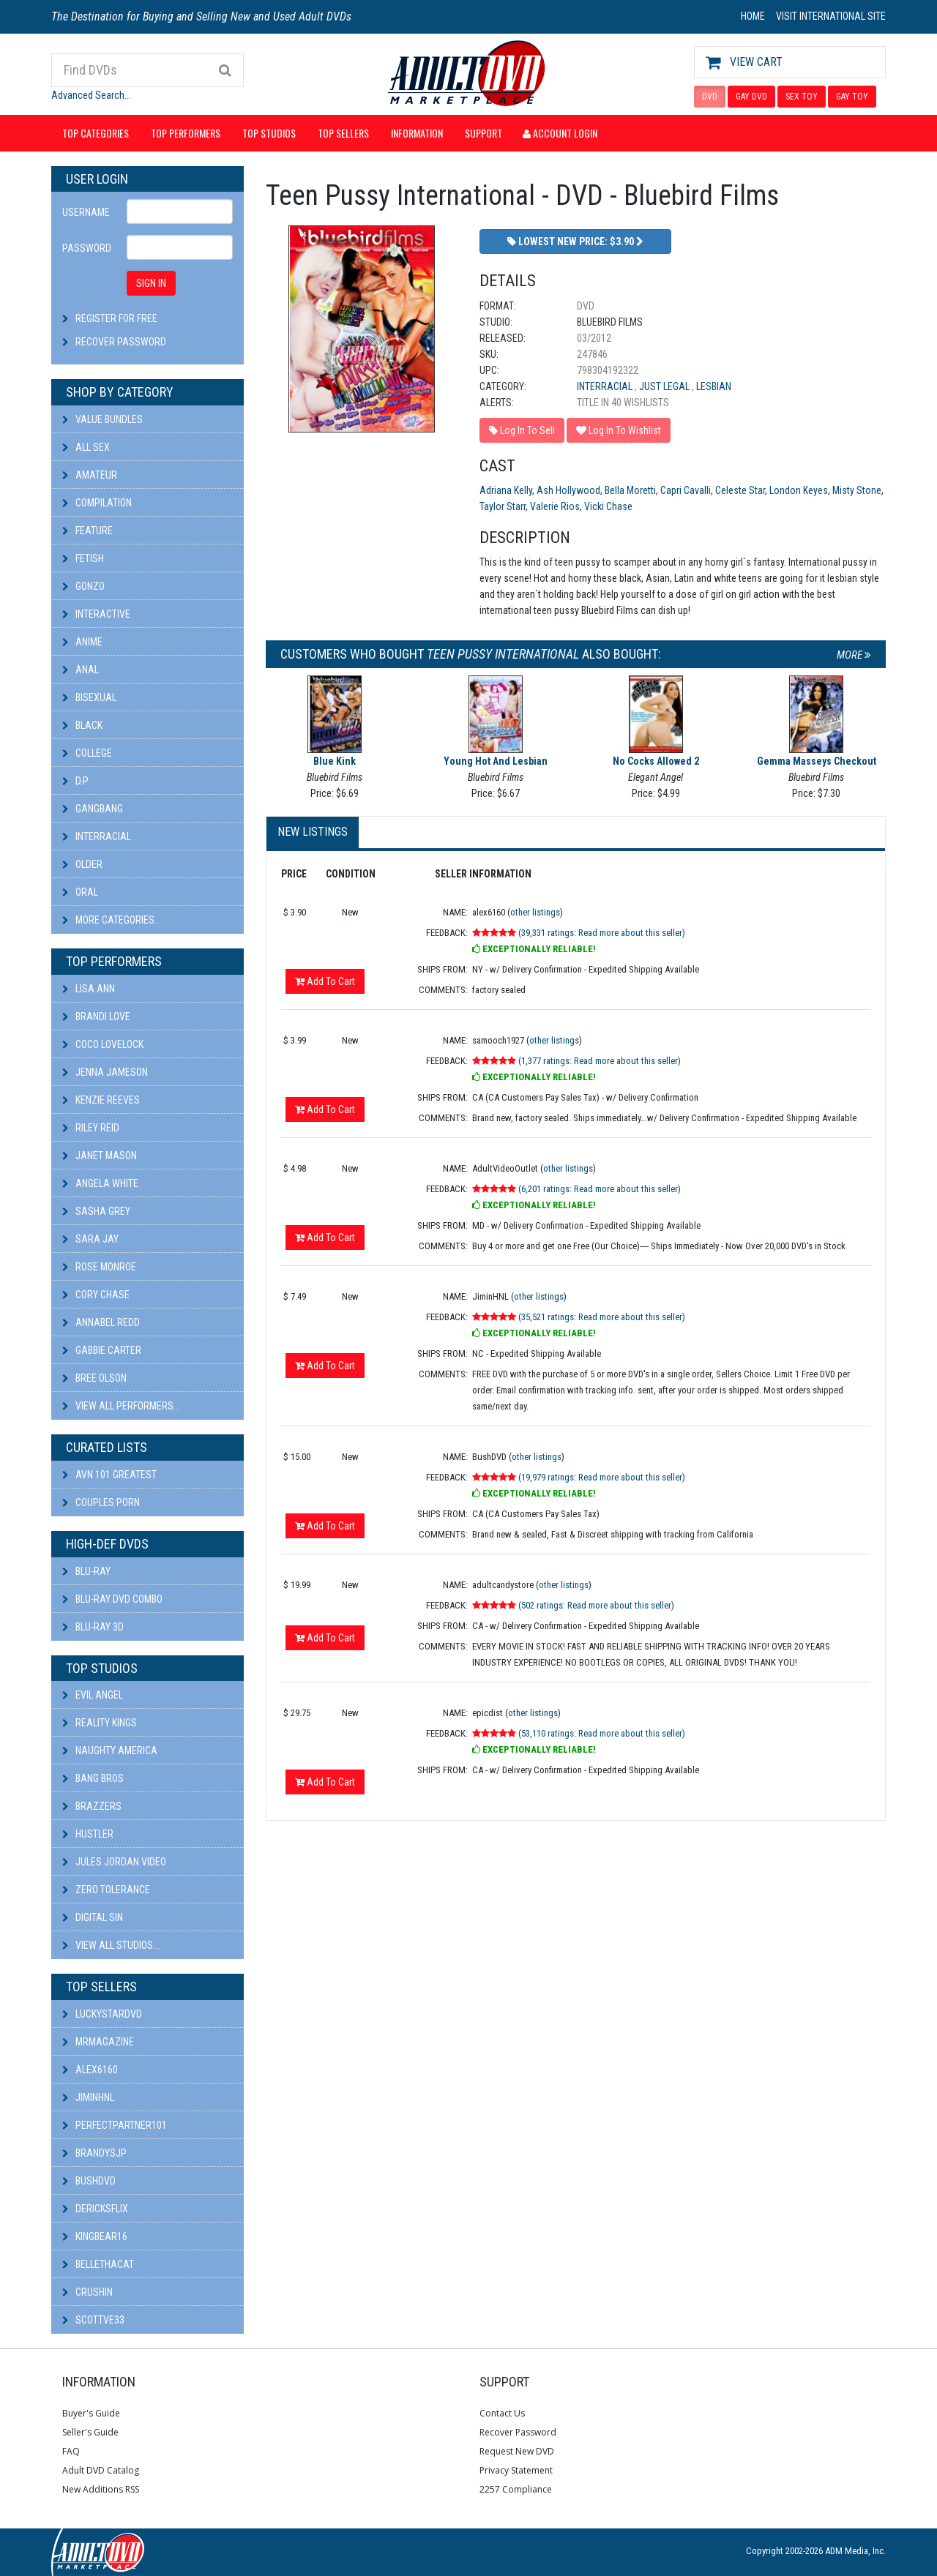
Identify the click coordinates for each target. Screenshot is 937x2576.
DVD (709, 96)
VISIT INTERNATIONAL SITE (831, 16)
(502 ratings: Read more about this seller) (596, 1605)
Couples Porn (101, 1502)
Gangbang (92, 809)
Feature (87, 530)
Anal (80, 669)
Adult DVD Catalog (100, 2470)
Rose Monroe (99, 1267)
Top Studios (269, 133)
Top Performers (185, 133)
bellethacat (98, 2264)
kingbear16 (94, 2236)
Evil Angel (92, 1695)
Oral (80, 892)
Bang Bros (93, 1778)
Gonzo (83, 586)
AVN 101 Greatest (109, 1474)
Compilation (97, 503)
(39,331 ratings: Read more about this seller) (601, 932)
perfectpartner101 (114, 2125)
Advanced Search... (91, 95)
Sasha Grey (96, 1211)
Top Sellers (343, 133)
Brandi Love (96, 1016)
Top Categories (95, 133)
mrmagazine (98, 2042)
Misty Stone (856, 490)
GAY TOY (852, 96)
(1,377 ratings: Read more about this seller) (599, 1060)
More (854, 655)
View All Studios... (111, 1945)
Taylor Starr (502, 506)
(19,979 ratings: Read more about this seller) (601, 1477)
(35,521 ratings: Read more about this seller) (601, 1316)
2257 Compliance (515, 2489)
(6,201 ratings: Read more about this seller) (599, 1188)
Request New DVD (516, 2451)
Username (86, 212)
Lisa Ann (88, 989)
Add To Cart (325, 981)
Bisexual (89, 697)
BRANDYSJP (94, 2153)
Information (417, 133)
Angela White (100, 1183)
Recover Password (120, 342)
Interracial (96, 836)
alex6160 (90, 2069)
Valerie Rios (555, 506)
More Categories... (111, 920)
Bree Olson (94, 1378)
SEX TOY (801, 96)
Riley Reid (90, 1128)
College (87, 753)
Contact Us (502, 2413)
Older (82, 864)
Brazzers (92, 1806)
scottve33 (93, 2320)
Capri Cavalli (685, 490)
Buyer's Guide (91, 2413)
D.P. (75, 781)
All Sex (86, 447)
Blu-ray (86, 1571)
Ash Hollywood (568, 490)
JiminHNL (88, 2097)
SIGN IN (151, 283)
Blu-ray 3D (93, 1627)
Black (82, 725)
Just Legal (665, 386)
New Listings (312, 832)
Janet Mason (99, 1155)
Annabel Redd (101, 1322)
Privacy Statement (516, 2470)
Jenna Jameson (105, 1072)
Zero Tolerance (106, 1889)
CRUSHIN (87, 2292)
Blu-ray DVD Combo (112, 1599)
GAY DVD (751, 96)
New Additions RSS (100, 2489)
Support (483, 133)
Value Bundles (102, 419)
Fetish (83, 558)
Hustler (87, 1834)
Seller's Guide (90, 2432)
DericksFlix (95, 2208)
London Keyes (798, 490)
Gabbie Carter (101, 1350)
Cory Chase (96, 1294)
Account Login (560, 133)
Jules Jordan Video (114, 1862)
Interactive (96, 614)
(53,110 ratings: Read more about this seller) (601, 1733)
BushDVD (89, 2181)
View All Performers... (121, 1406)
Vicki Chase (608, 506)
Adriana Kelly (505, 490)
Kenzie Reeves (101, 1100)
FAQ (71, 2451)
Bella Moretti (630, 490)
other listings (535, 912)
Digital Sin (92, 1917)
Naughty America (109, 1750)
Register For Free (116, 318)
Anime (82, 642)
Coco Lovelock (102, 1044)
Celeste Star (740, 490)
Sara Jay (90, 1239)
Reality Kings (99, 1723)
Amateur (89, 475)
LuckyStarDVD (102, 2014)
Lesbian (713, 386)
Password (86, 248)
